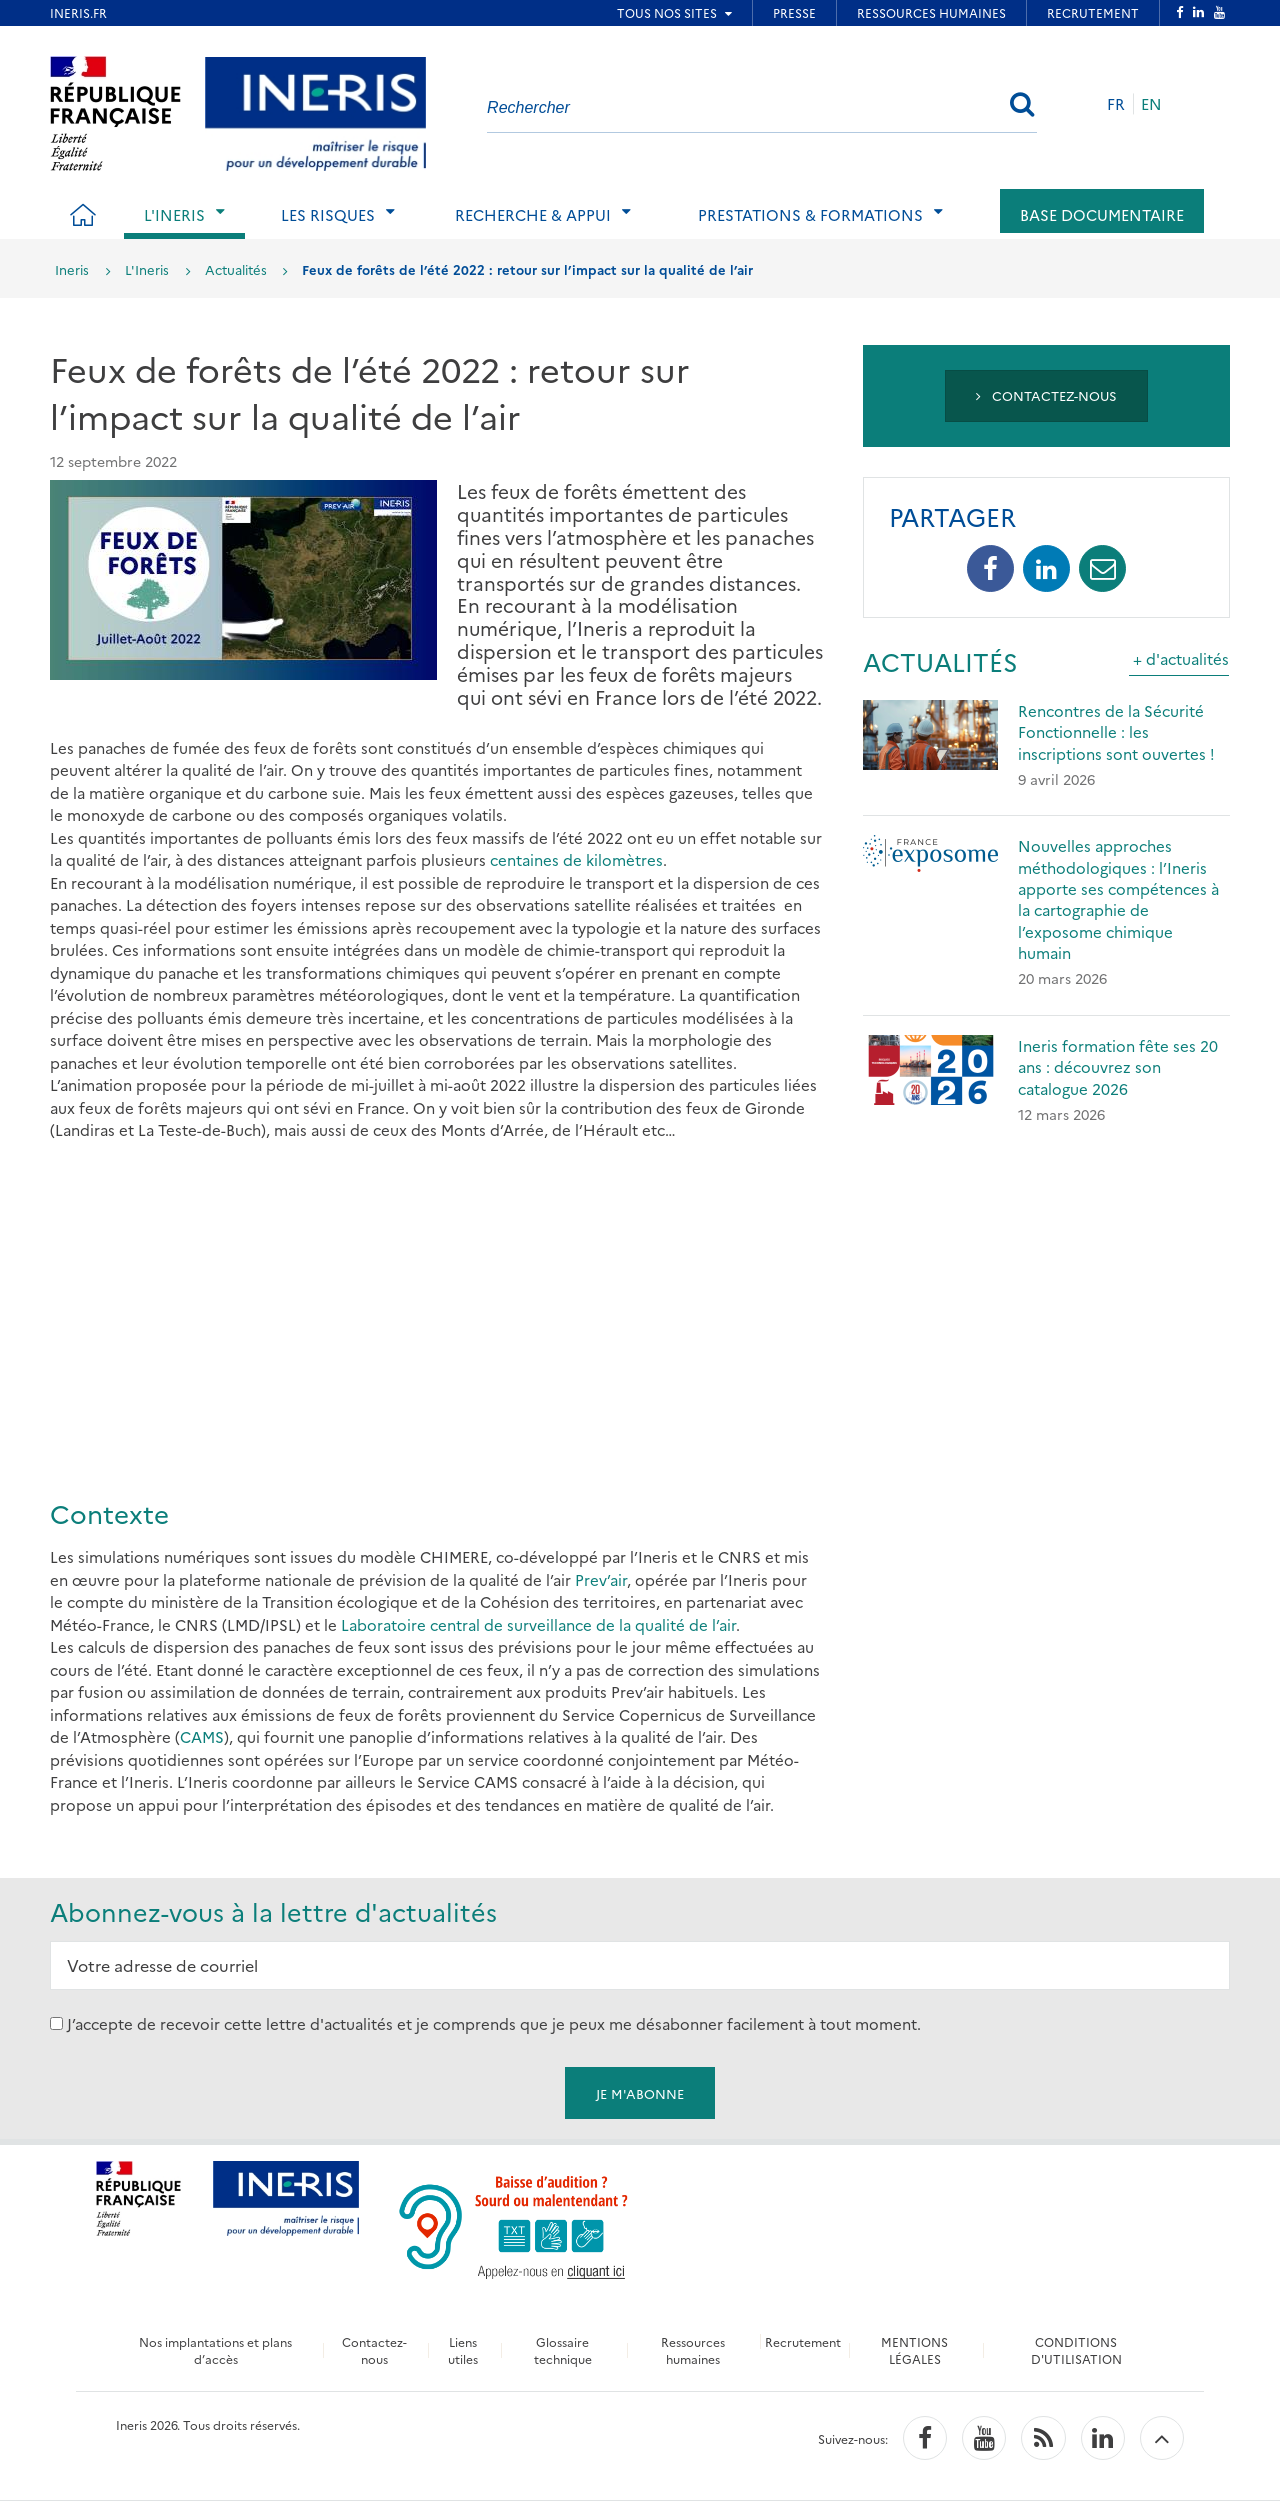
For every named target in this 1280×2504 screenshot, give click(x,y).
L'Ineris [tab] (174, 214)
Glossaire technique (561, 2350)
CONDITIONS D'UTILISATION (1079, 2350)
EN (1151, 103)
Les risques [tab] (328, 214)
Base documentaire (1102, 214)
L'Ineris (147, 269)
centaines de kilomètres (576, 859)
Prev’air (601, 1579)
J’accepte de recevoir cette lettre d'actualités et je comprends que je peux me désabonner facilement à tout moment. (494, 2023)
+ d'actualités (1181, 658)
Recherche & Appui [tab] (533, 214)
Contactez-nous (1046, 395)
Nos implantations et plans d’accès (212, 2350)
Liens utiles (460, 2350)
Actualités (236, 269)
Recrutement (805, 2341)
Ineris (72, 269)
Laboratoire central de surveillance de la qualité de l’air (538, 1624)
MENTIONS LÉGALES (918, 2350)
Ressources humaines (691, 2350)
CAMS (202, 1736)
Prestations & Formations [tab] (810, 214)
